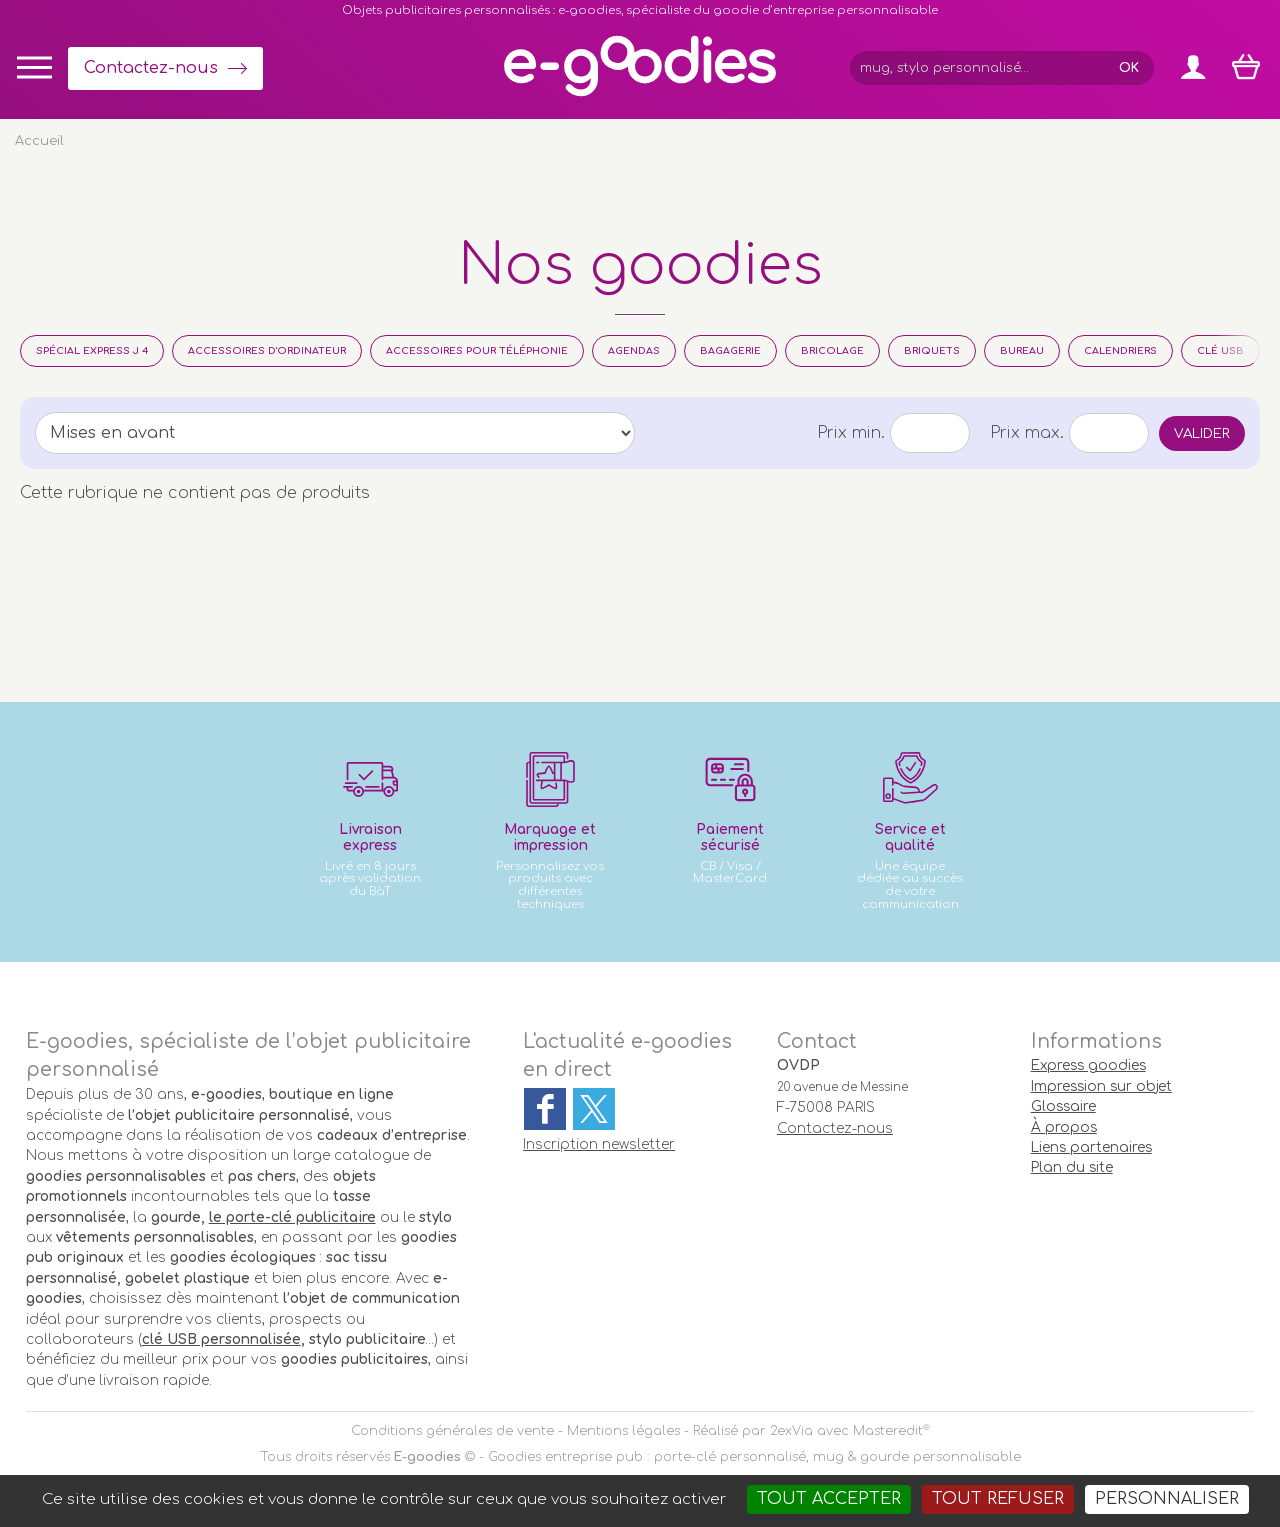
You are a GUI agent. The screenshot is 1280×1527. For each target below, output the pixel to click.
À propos (1064, 1127)
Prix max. (1027, 433)
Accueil (39, 141)
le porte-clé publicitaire (292, 1217)
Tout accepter (829, 1499)
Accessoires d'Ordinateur (267, 351)
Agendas (634, 351)
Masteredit (888, 1431)
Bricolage (832, 351)
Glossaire (1063, 1106)
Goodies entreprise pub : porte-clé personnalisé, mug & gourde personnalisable (754, 1457)
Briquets (932, 351)
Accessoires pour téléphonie (477, 351)
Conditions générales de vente (452, 1431)
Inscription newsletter (599, 1144)
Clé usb (1220, 351)
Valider (1202, 433)
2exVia (791, 1431)
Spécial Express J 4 (92, 351)
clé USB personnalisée (221, 1339)
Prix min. (851, 433)
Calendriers (1120, 351)
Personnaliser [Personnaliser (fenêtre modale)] (1167, 1499)
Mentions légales (623, 1431)
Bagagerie (730, 351)
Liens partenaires (1091, 1147)
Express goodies (1088, 1065)
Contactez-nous (151, 68)
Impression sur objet (1101, 1086)
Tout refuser (998, 1499)
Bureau (1022, 351)
